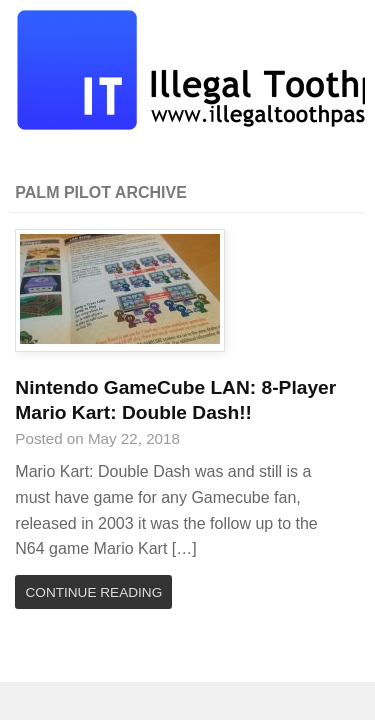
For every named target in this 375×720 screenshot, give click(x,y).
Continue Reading (94, 592)
